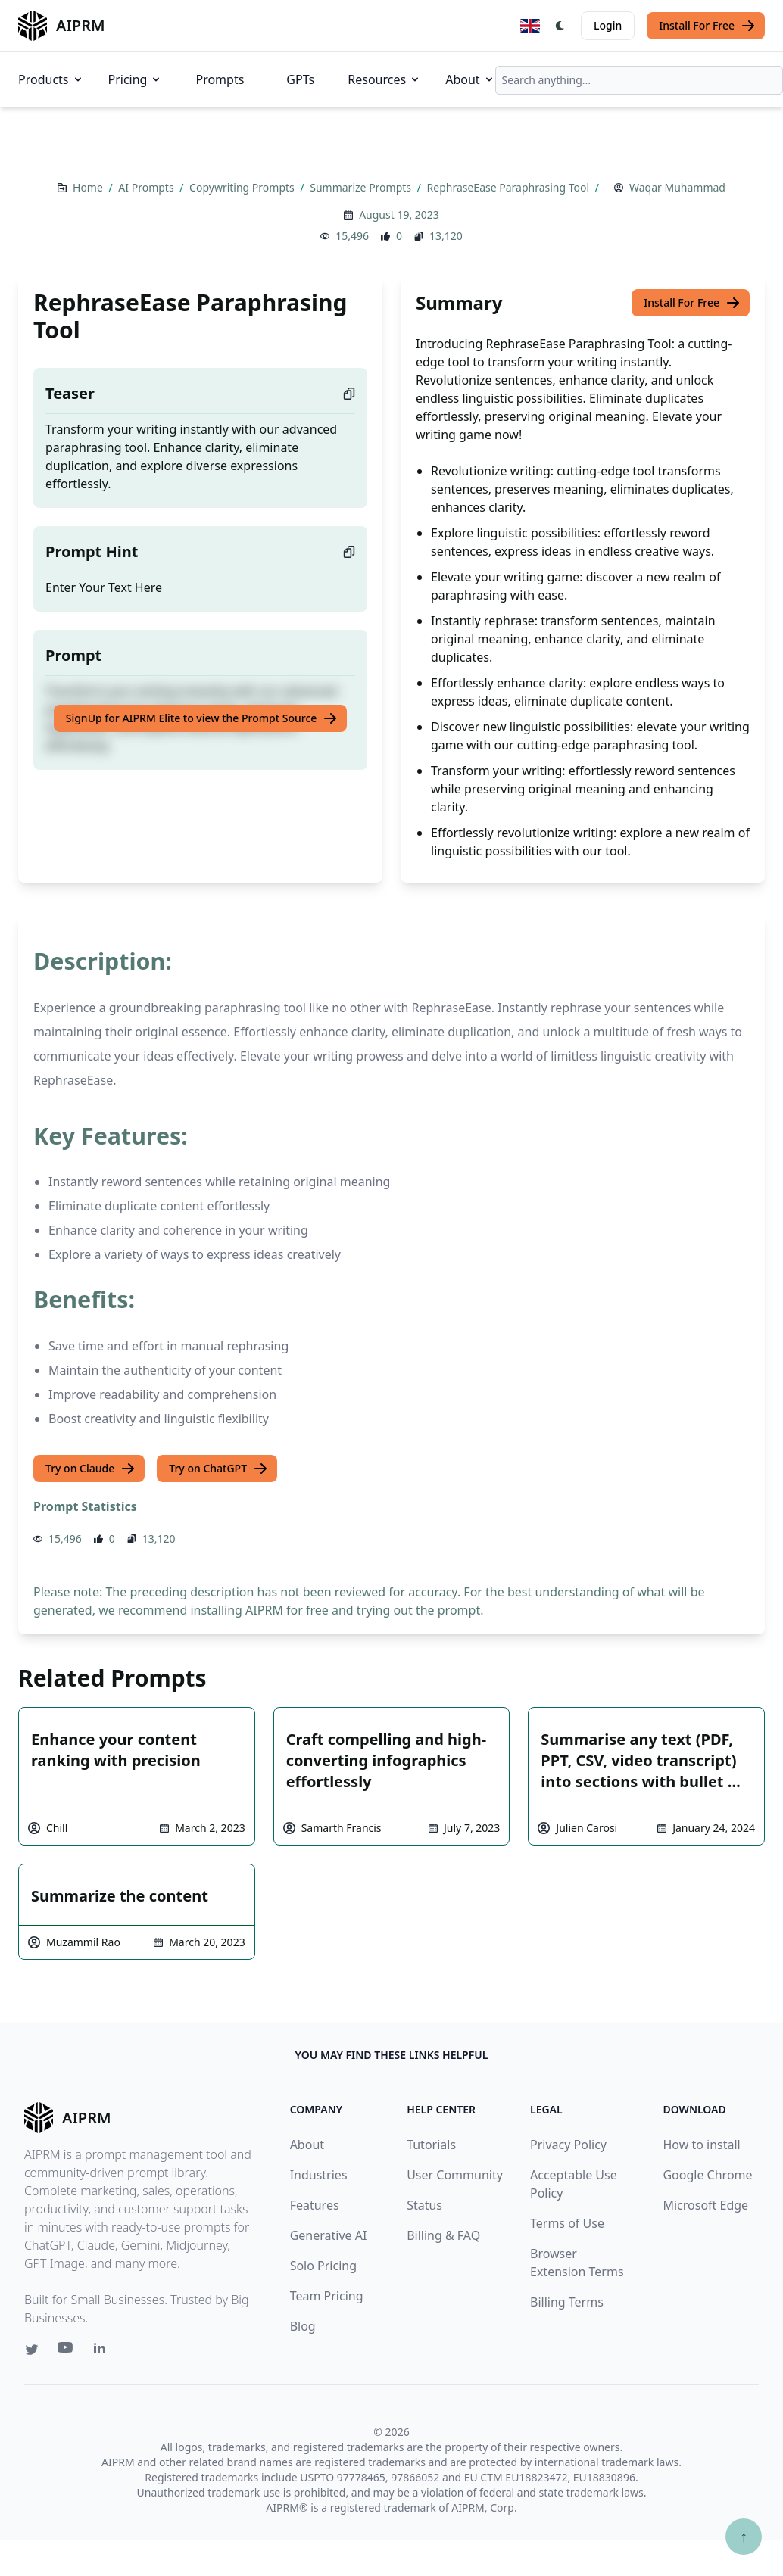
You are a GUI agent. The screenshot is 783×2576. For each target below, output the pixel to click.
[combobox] (639, 80)
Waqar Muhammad (677, 187)
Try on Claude (90, 1468)
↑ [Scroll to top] (743, 2536)
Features (314, 2205)
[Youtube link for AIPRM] (67, 2351)
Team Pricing (326, 2296)
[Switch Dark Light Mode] (560, 26)
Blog (303, 2326)
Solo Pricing (323, 2265)
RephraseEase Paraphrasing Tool (509, 187)
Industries (319, 2174)
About (469, 79)
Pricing (135, 79)
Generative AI (328, 2235)
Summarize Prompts (361, 187)
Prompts (219, 79)
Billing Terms (567, 2302)
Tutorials (431, 2144)
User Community (455, 2174)
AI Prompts (147, 187)
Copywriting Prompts (243, 187)
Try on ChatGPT (218, 1468)
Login (608, 25)
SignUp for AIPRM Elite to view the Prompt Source (202, 718)
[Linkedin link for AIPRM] (103, 2351)
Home (89, 187)
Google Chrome (707, 2174)
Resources (384, 79)
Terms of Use (567, 2223)
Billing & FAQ (443, 2235)
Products (51, 79)
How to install (701, 2144)
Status (424, 2205)
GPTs (300, 79)
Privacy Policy (568, 2144)
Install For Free (707, 25)
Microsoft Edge (705, 2205)
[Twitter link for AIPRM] (31, 2349)
